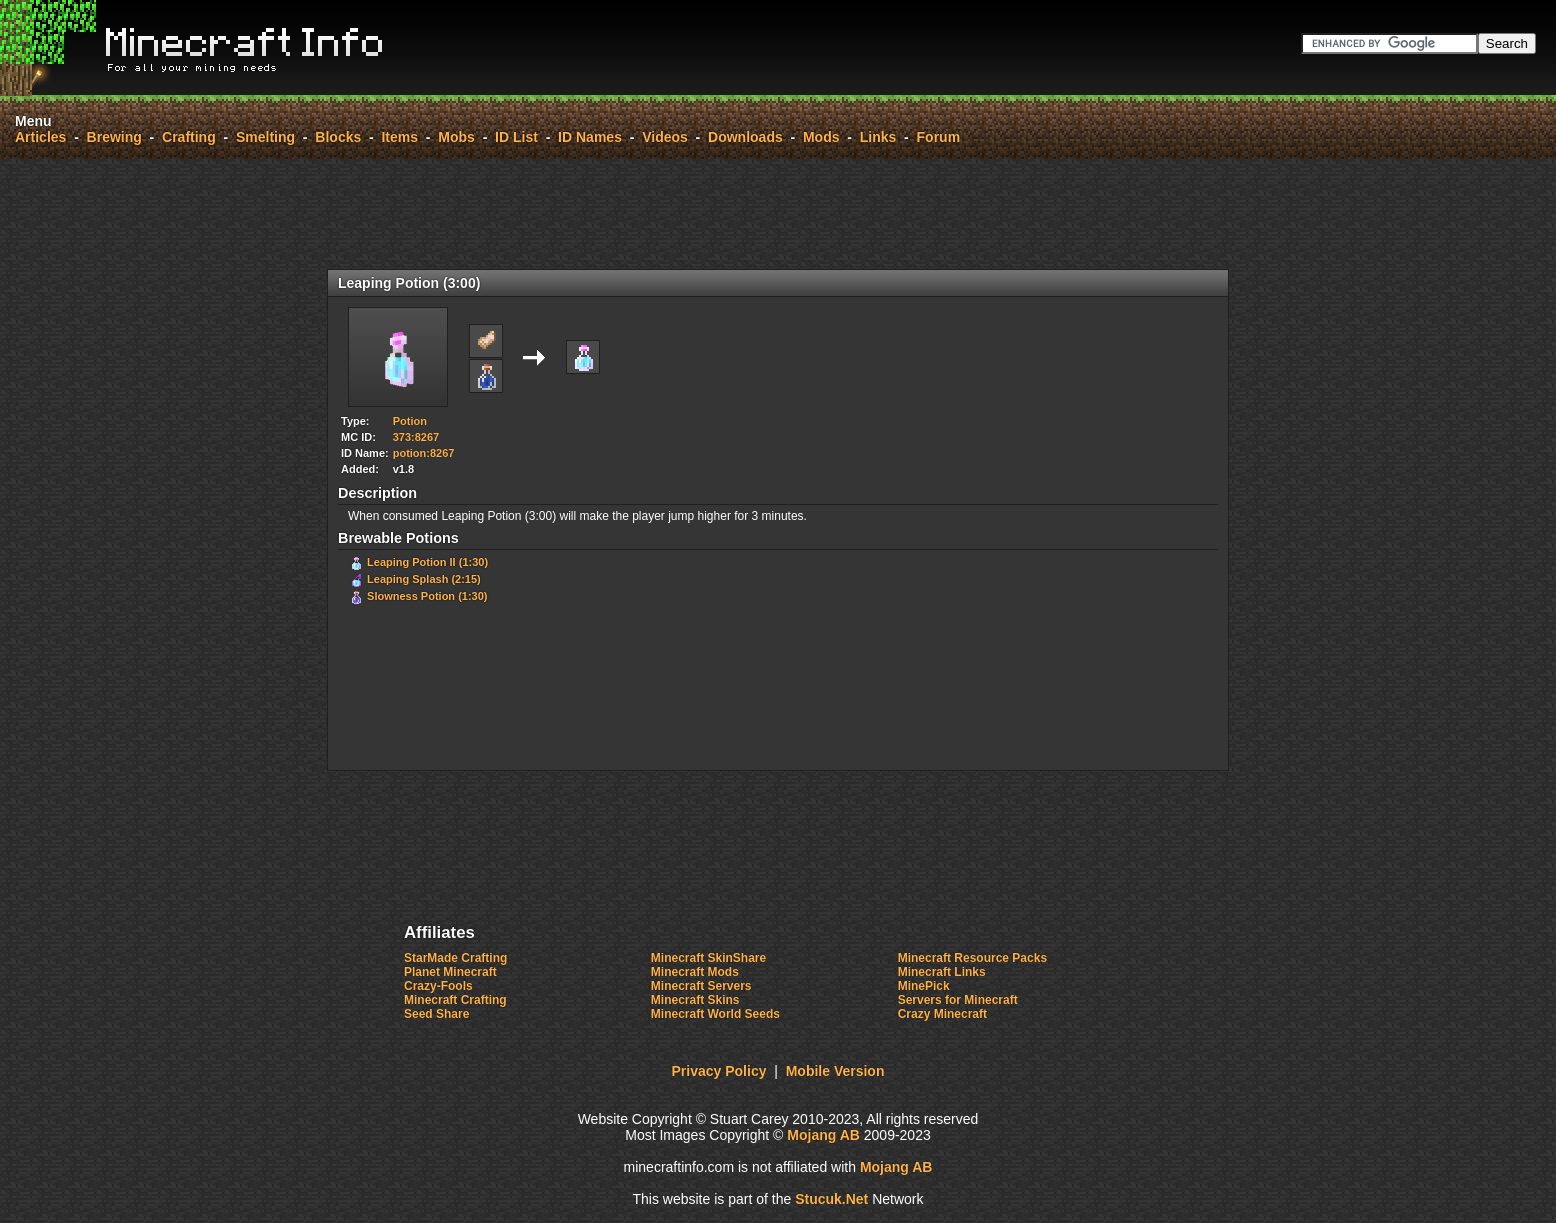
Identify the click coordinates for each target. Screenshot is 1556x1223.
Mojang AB (823, 1135)
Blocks (338, 137)
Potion (410, 421)
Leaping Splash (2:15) (424, 579)
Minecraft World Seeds (715, 1014)
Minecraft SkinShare (708, 958)
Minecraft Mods (695, 972)
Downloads (745, 137)
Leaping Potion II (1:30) (427, 562)
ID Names (590, 137)
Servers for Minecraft (958, 1000)
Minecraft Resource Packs (972, 958)
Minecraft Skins (695, 1000)
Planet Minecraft (450, 972)
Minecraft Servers (701, 986)
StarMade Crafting (455, 958)
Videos (665, 137)
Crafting (189, 137)
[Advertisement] (778, 214)
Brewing (114, 137)
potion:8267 (424, 453)
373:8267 (416, 437)
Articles (40, 137)
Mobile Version (835, 1071)
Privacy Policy (719, 1071)
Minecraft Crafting (455, 1000)
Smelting (265, 137)
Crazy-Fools (438, 986)
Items (399, 137)
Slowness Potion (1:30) (427, 596)
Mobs (456, 137)
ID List (516, 137)
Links (878, 137)
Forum (939, 137)
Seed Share (436, 1014)
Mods (821, 137)
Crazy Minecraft (942, 1014)
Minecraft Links (942, 972)
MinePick (924, 986)
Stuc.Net (831, 1199)
